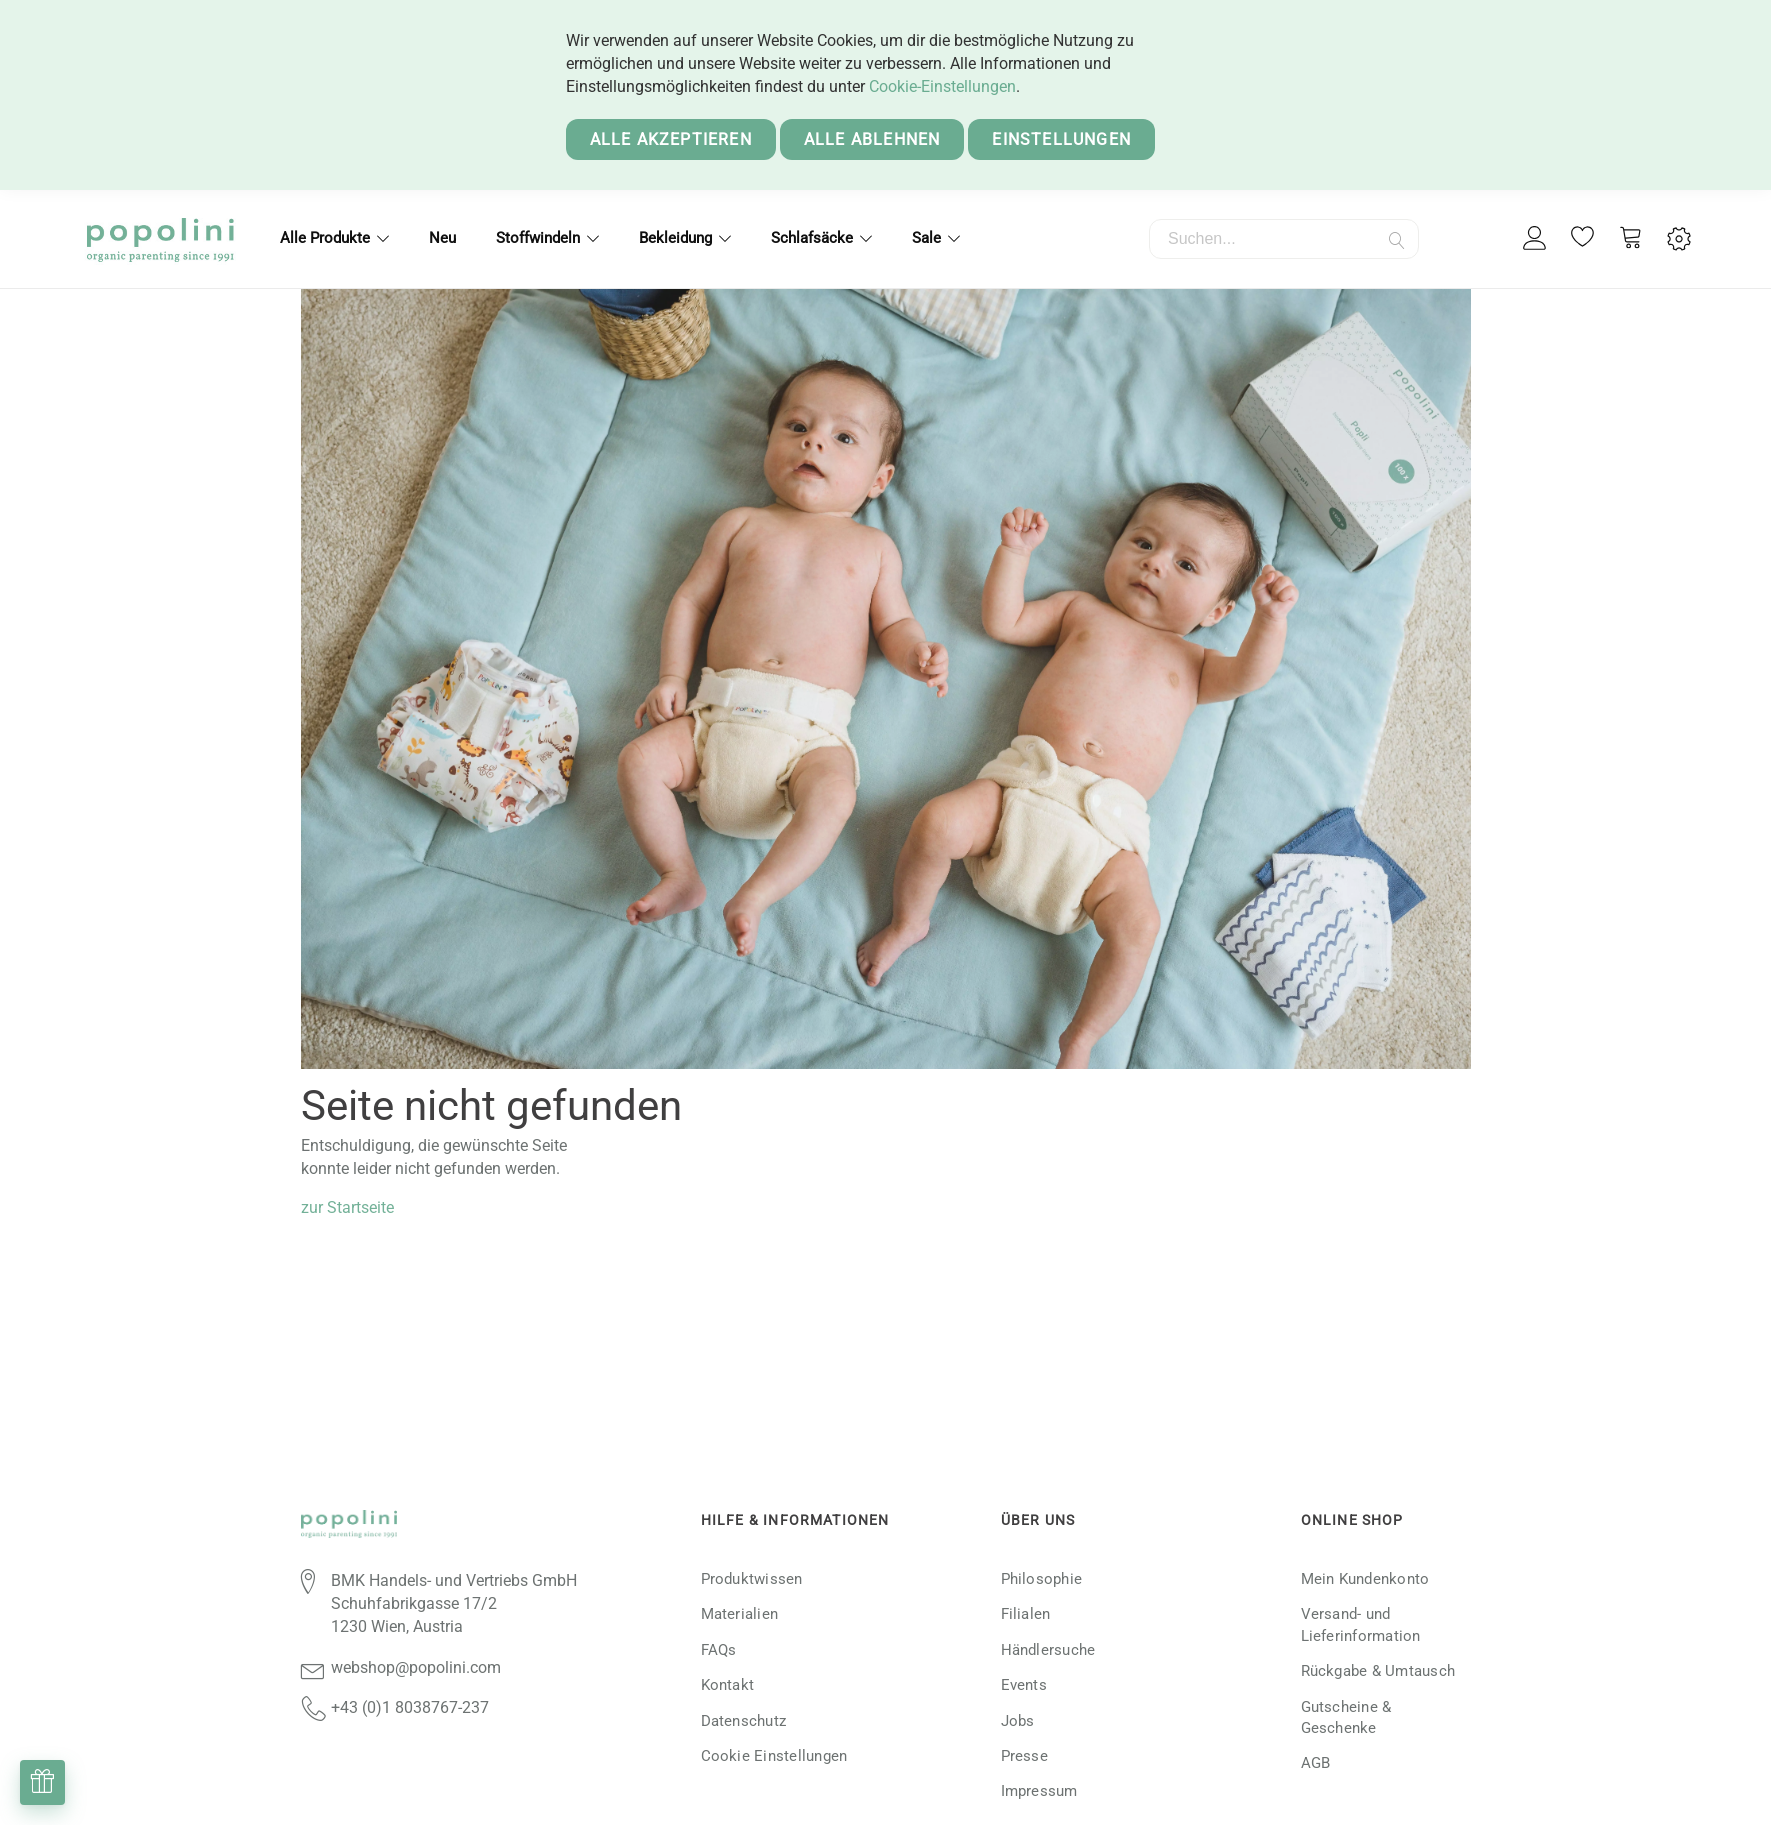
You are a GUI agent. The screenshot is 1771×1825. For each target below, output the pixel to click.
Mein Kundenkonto (1365, 1579)
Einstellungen (1061, 139)
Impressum (1039, 1791)
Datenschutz (744, 1721)
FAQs (719, 1650)
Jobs (1018, 1721)
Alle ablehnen (872, 139)
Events (1024, 1685)
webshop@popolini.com (416, 1667)
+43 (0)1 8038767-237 (410, 1707)
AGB (1316, 1763)
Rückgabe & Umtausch (1378, 1671)
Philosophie (1042, 1579)
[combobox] (1284, 239)
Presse (1024, 1756)
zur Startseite (347, 1207)
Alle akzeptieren (671, 139)
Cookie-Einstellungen (942, 86)
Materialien (740, 1614)
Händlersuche (1048, 1650)
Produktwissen (752, 1579)
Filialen (1026, 1614)
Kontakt (728, 1685)
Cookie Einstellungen (774, 1756)
